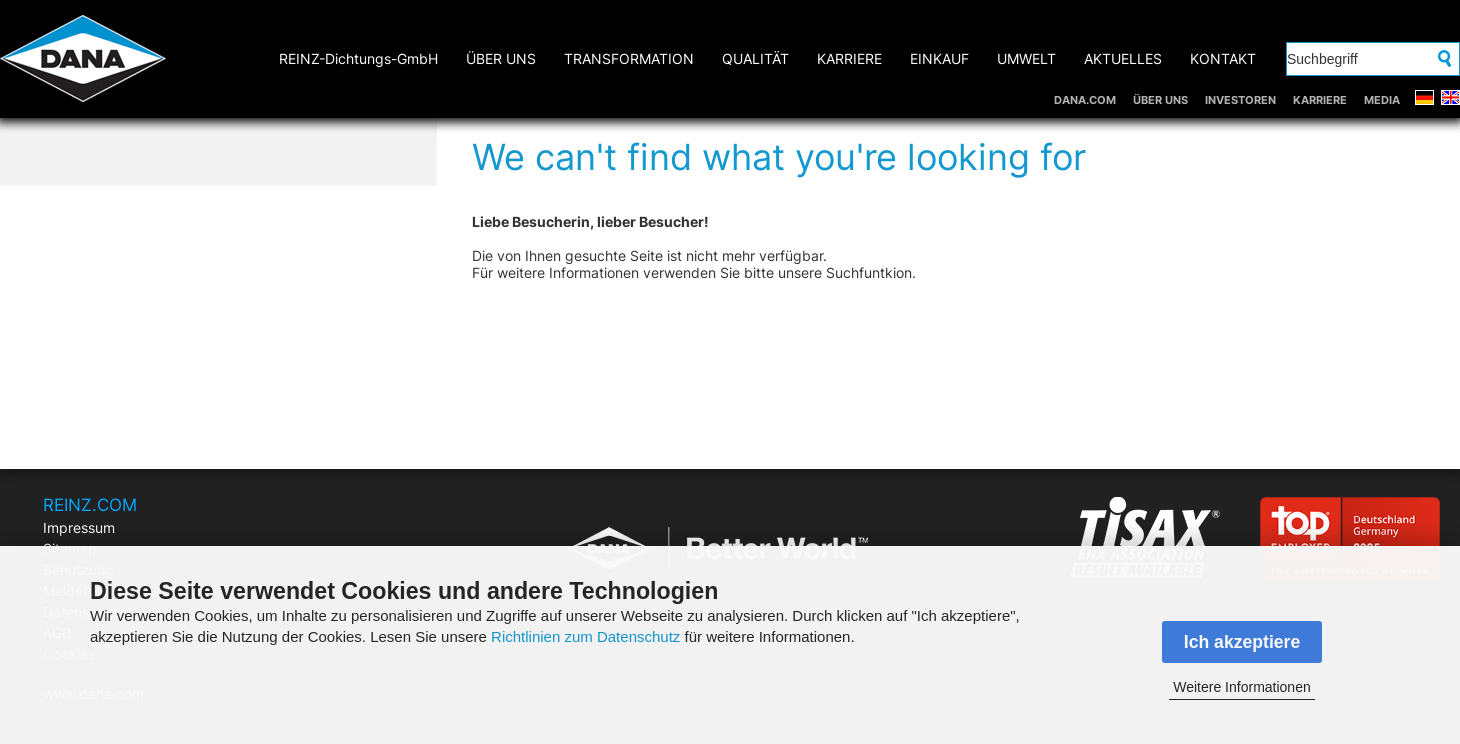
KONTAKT (1223, 58)
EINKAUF (939, 58)
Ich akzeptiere (1242, 642)
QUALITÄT (755, 58)
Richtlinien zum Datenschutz (585, 636)
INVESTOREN (1240, 100)
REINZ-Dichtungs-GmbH (358, 58)
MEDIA (1382, 100)
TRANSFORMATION (629, 58)
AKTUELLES (1123, 58)
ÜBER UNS (1160, 100)
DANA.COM (1085, 100)
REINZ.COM (90, 505)
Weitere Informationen (1241, 687)
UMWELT (1026, 58)
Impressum (79, 527)
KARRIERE (1320, 100)
